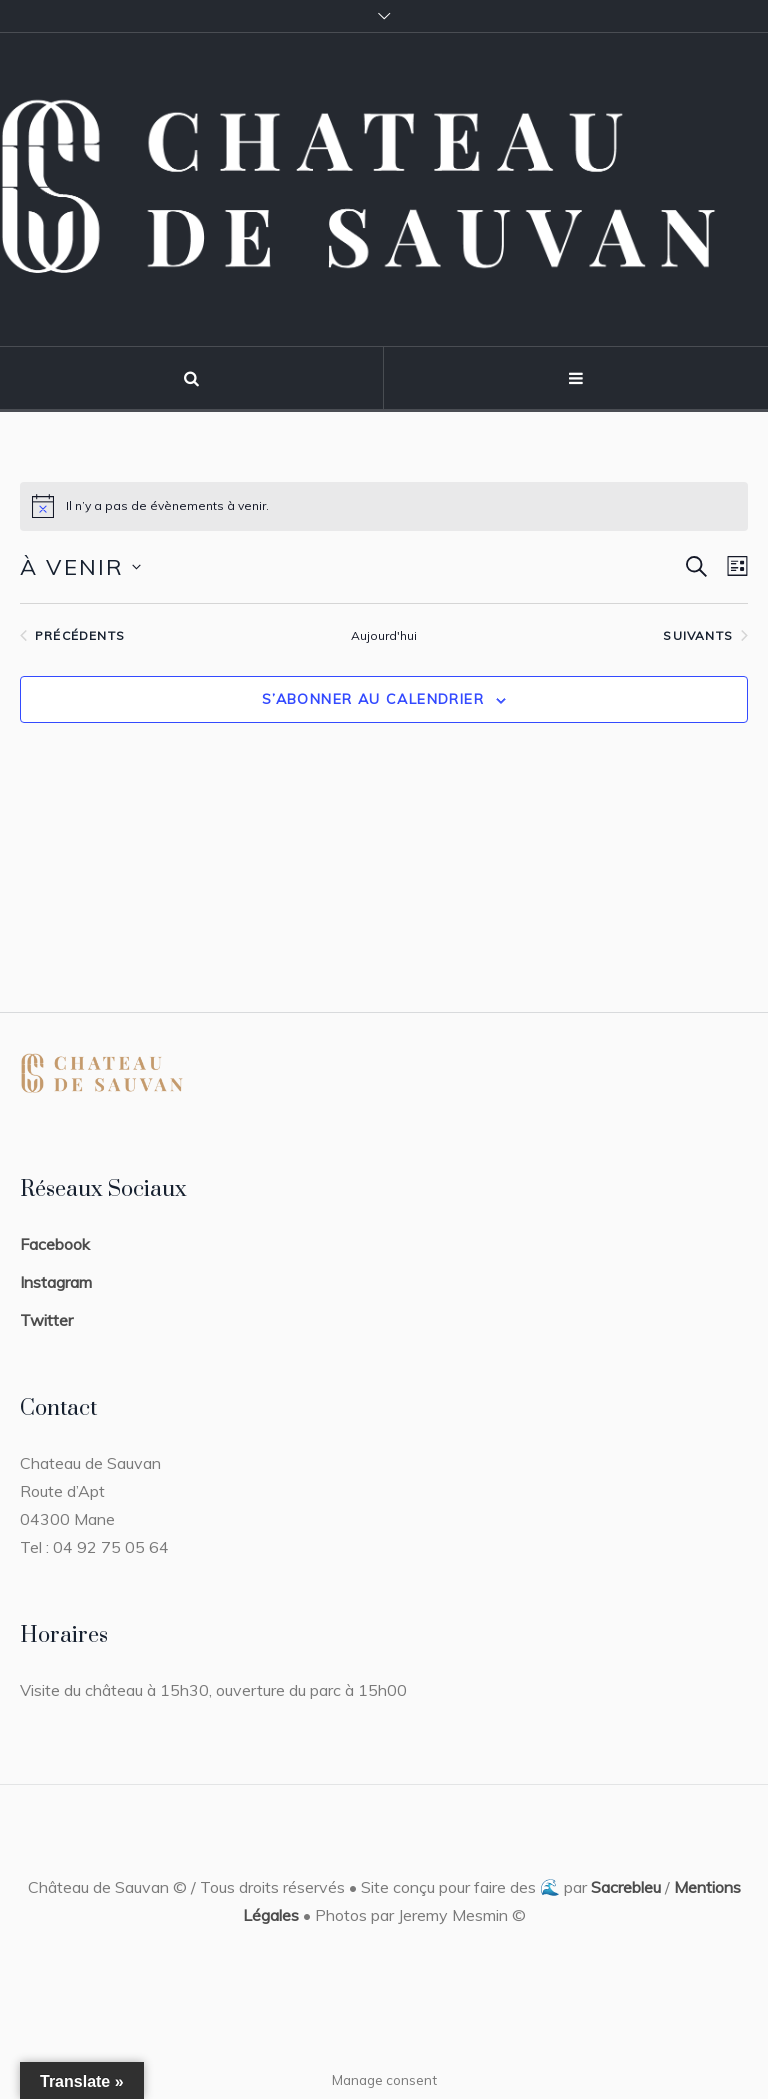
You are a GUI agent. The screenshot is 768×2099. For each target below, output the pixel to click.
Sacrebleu (626, 1887)
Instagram (56, 1282)
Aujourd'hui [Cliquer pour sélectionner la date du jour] (384, 635)
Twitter (46, 1320)
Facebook (55, 1244)
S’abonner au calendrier (373, 699)
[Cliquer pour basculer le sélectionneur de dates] (80, 567)
